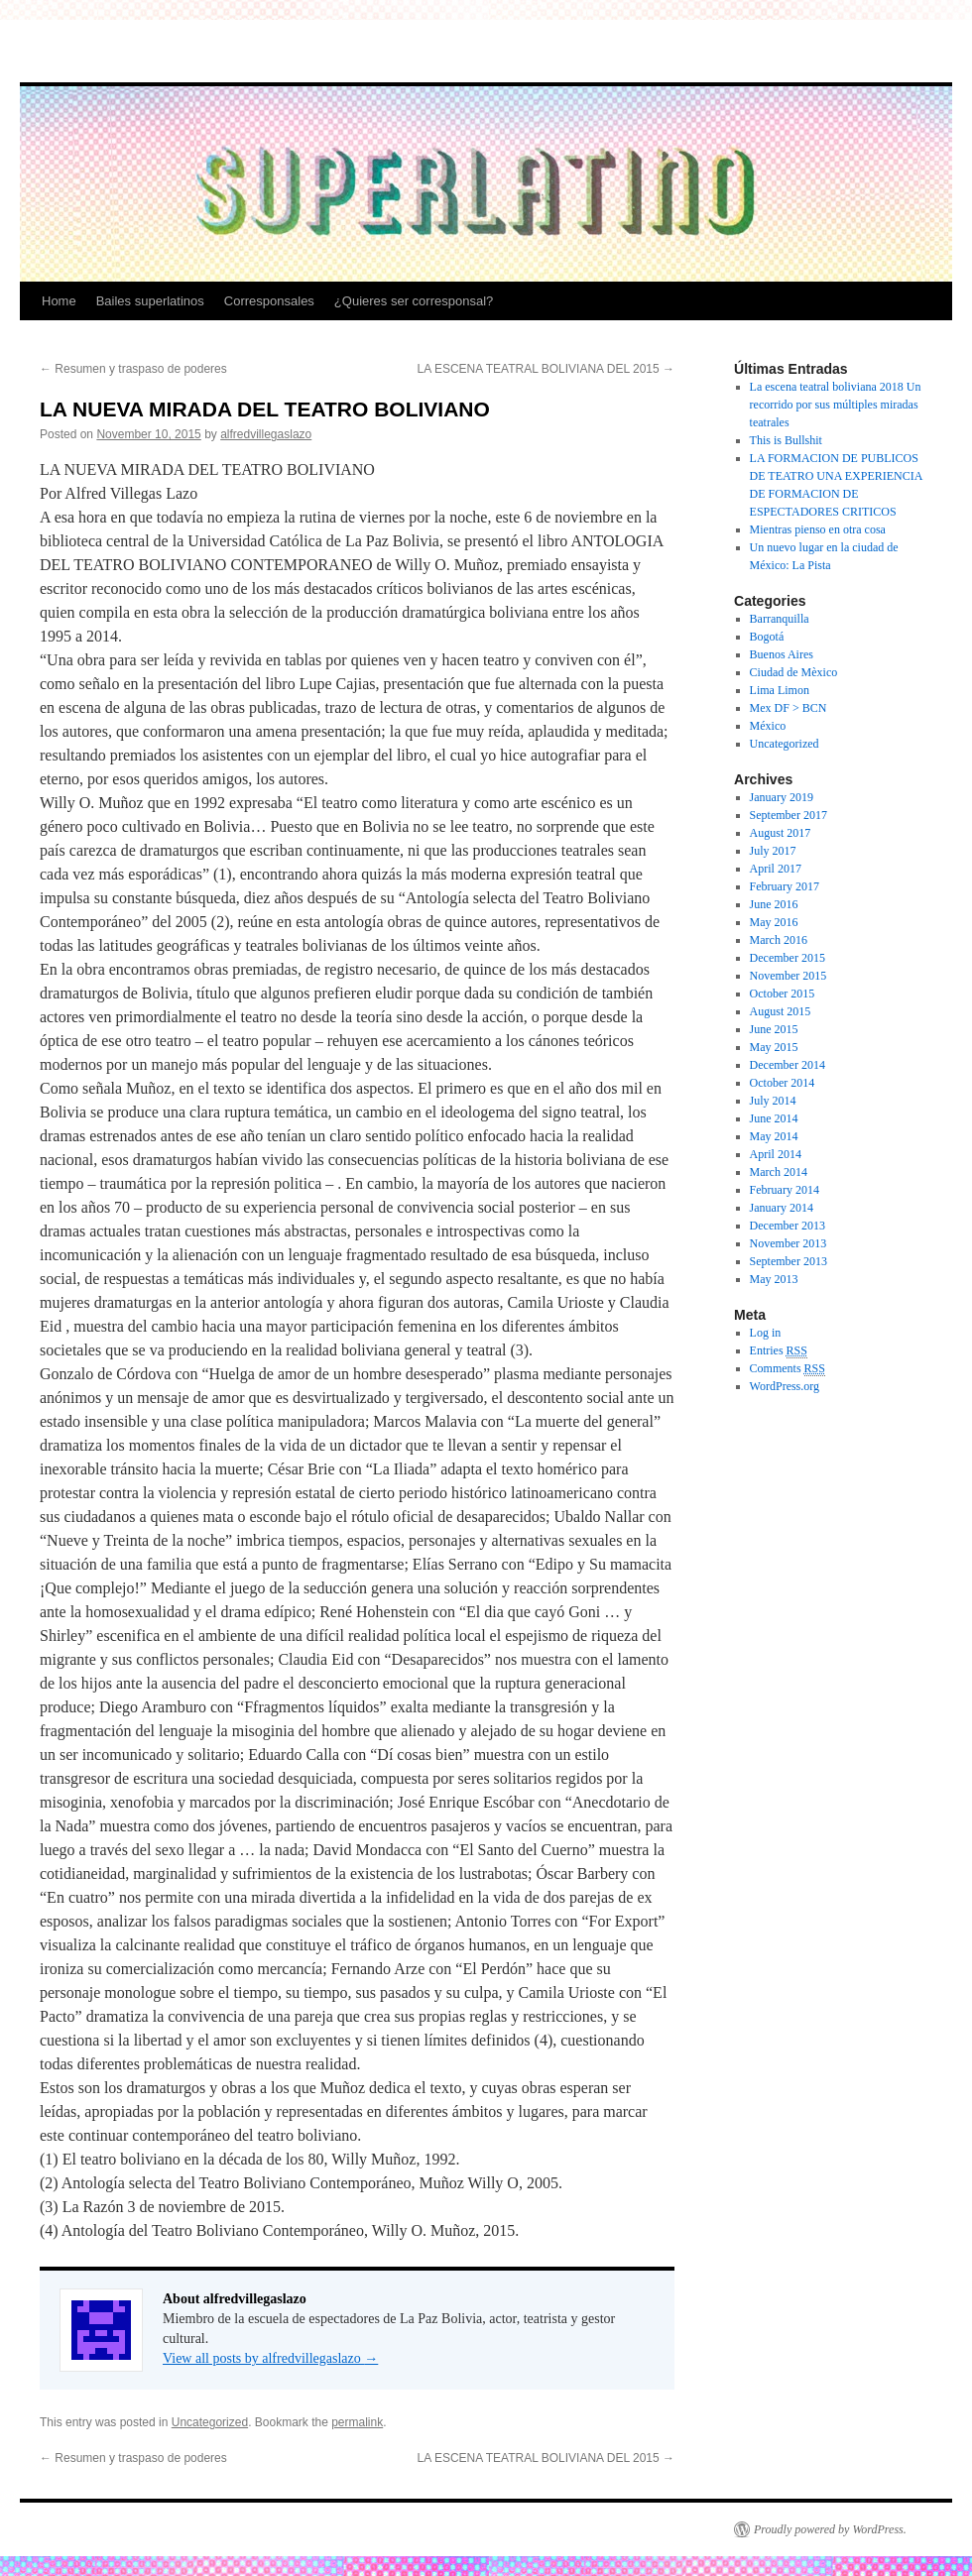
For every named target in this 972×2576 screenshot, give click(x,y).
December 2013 (787, 1225)
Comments (787, 1368)
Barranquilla (779, 619)
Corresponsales (269, 300)
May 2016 (774, 922)
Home (59, 300)
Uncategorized (210, 2422)
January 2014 (781, 1208)
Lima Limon (779, 690)
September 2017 (788, 815)
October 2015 (782, 993)
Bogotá (767, 637)
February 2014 (784, 1190)
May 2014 (774, 1136)
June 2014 (774, 1118)
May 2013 (774, 1279)
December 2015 (787, 958)
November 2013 (788, 1243)
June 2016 (774, 904)
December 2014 (787, 1065)
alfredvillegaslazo (265, 434)
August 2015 (780, 1011)
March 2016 (778, 940)
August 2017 (780, 833)
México (768, 726)
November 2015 (788, 976)
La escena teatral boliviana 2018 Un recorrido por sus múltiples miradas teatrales (835, 404)
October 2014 (782, 1083)
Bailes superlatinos (150, 300)
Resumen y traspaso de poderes (133, 369)
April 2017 (775, 869)
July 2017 (773, 851)
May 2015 (774, 1047)
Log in (766, 1333)
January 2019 (781, 797)
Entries (778, 1351)
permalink (357, 2422)
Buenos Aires (781, 654)
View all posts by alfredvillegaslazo (270, 2358)
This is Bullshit (786, 440)
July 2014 (773, 1101)
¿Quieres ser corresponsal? (413, 300)
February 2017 (784, 886)
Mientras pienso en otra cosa (818, 529)
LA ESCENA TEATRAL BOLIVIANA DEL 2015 (546, 369)
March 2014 (778, 1172)
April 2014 (775, 1154)
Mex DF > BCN (788, 708)
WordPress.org (784, 1386)
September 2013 (788, 1261)
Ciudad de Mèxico (794, 672)
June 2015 (774, 1029)
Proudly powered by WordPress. (830, 2529)
